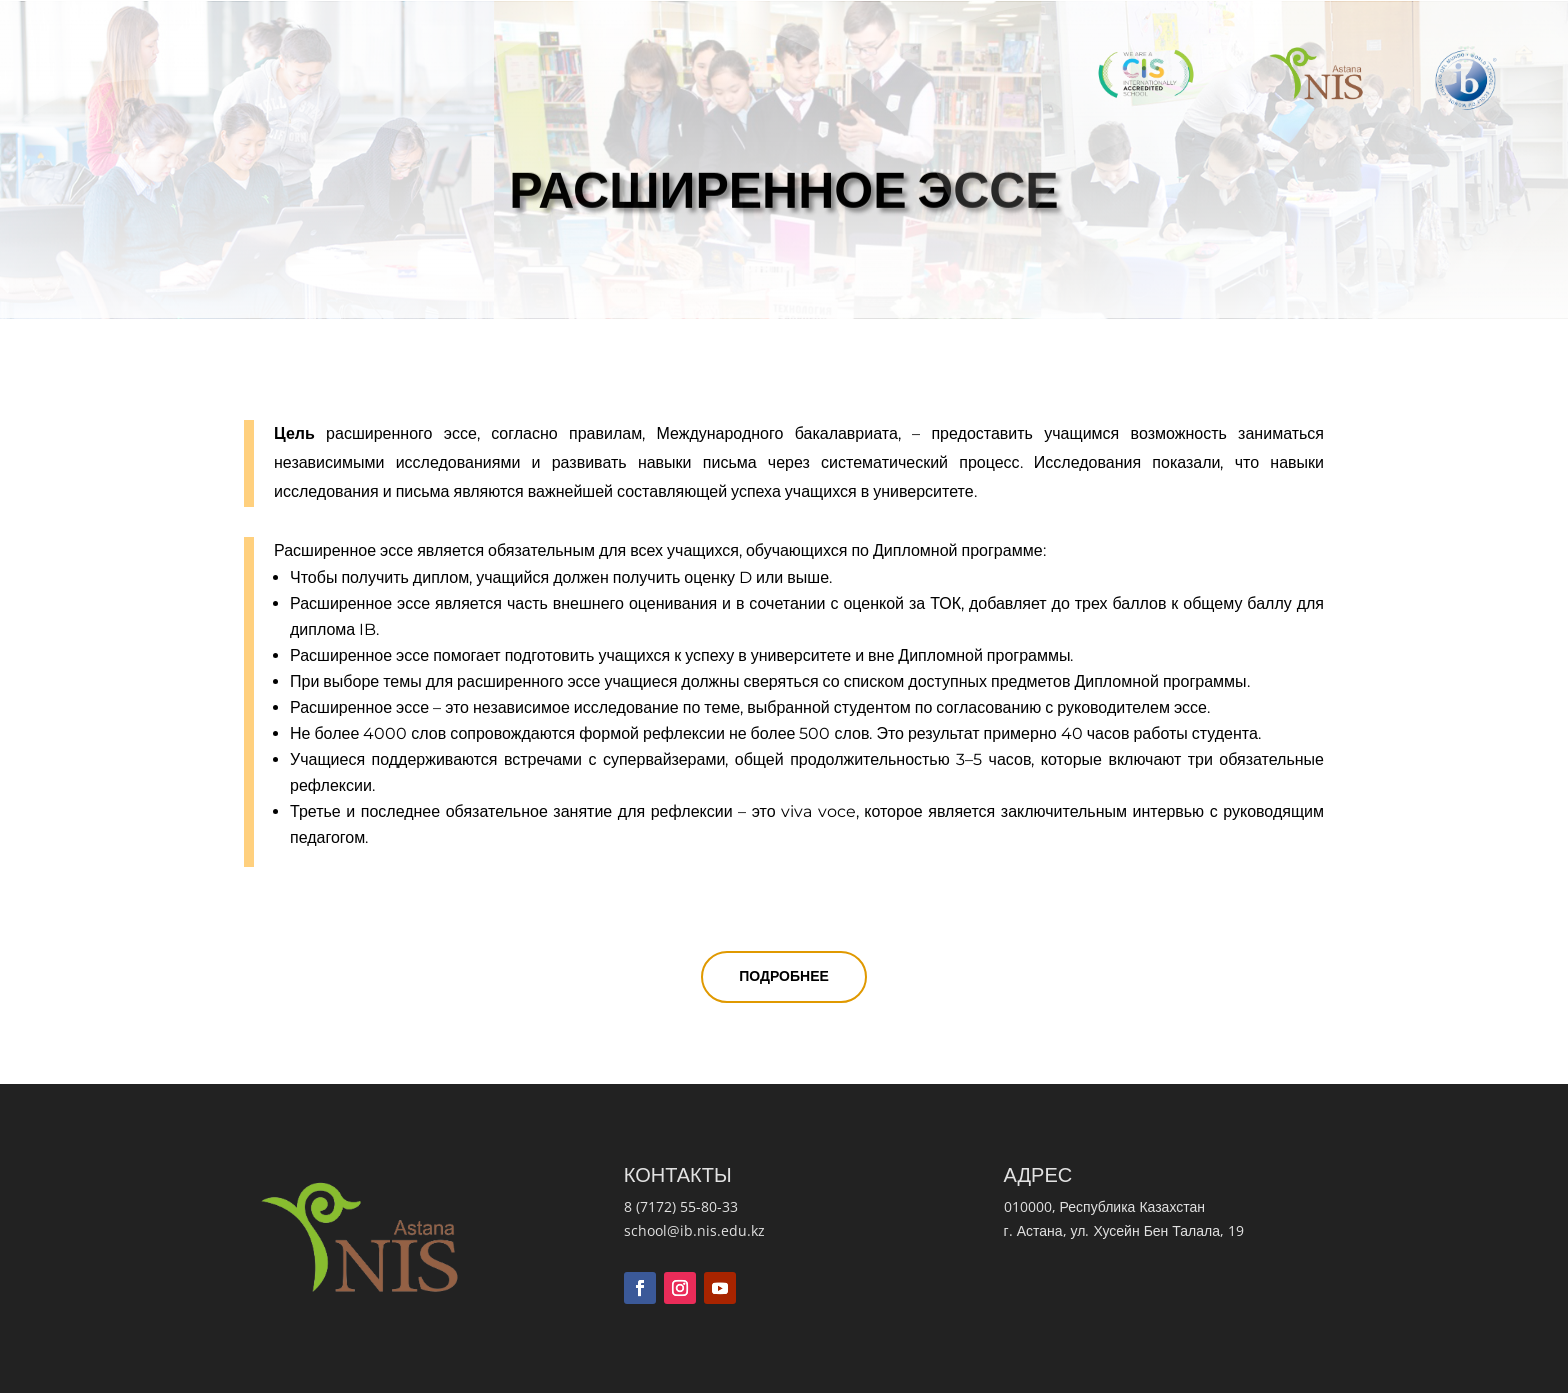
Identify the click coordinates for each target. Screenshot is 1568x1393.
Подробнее (784, 976)
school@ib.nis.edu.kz (694, 1230)
